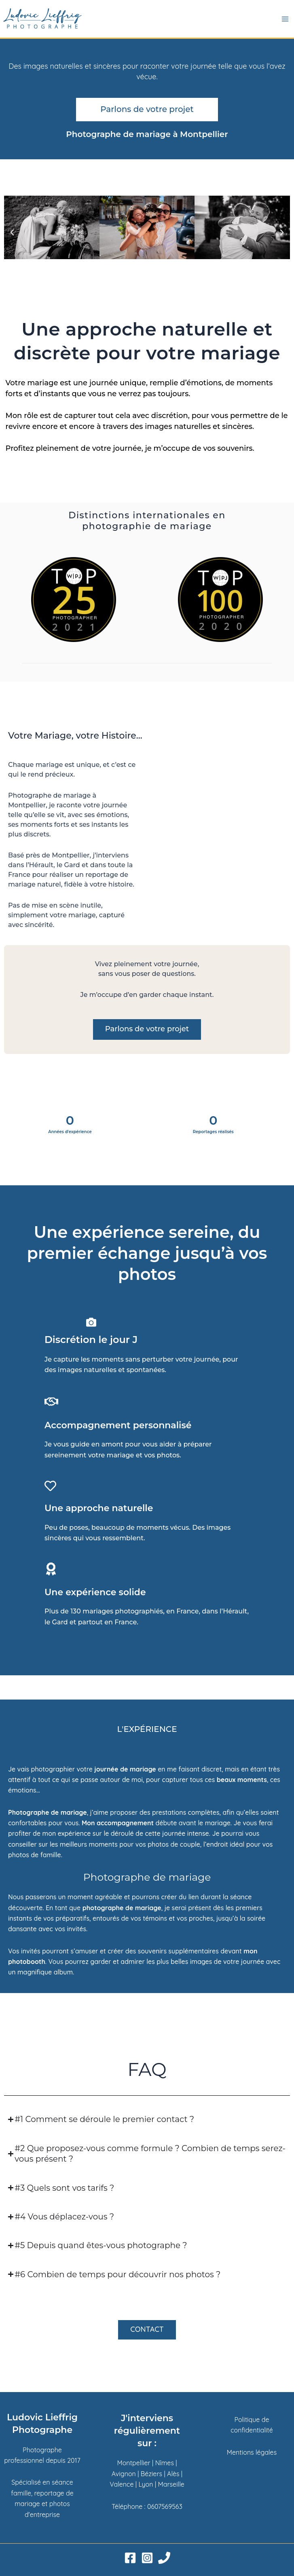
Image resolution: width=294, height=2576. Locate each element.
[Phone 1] (164, 2558)
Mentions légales (252, 2452)
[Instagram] (147, 2558)
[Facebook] (130, 2558)
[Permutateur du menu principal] (285, 19)
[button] (12, 232)
